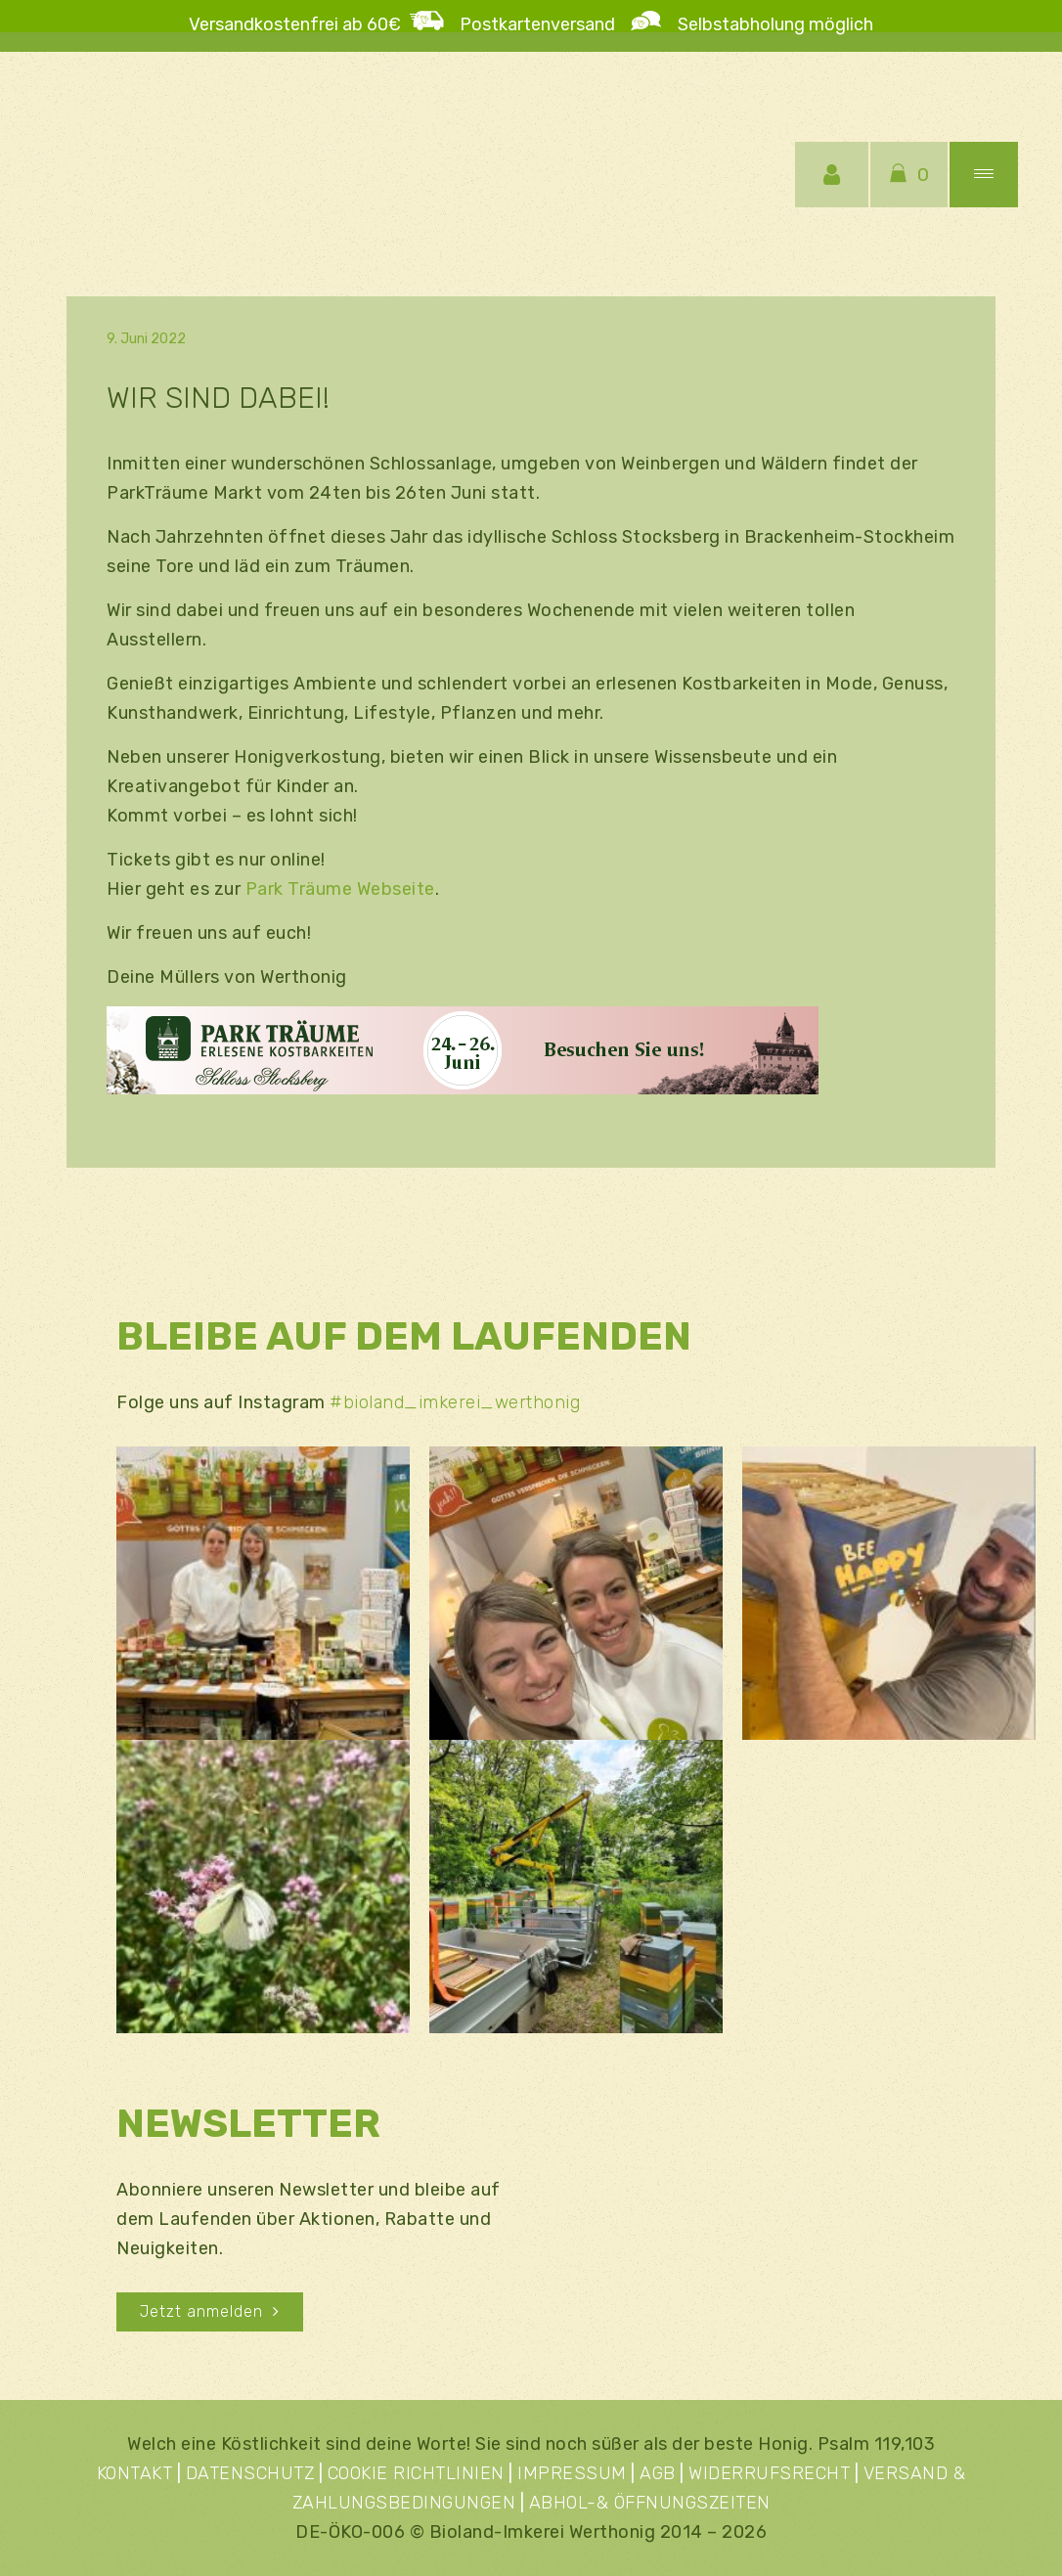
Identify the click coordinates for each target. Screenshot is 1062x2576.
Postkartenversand (545, 24)
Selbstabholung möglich (767, 24)
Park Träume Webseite (340, 889)
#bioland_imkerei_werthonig (455, 1402)
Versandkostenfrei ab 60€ (295, 24)
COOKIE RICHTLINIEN (416, 2473)
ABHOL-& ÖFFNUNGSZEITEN (650, 2502)
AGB (658, 2473)
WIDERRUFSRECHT (769, 2473)
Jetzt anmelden (210, 2311)
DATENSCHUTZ (250, 2473)
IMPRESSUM (572, 2473)
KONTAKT (135, 2473)
